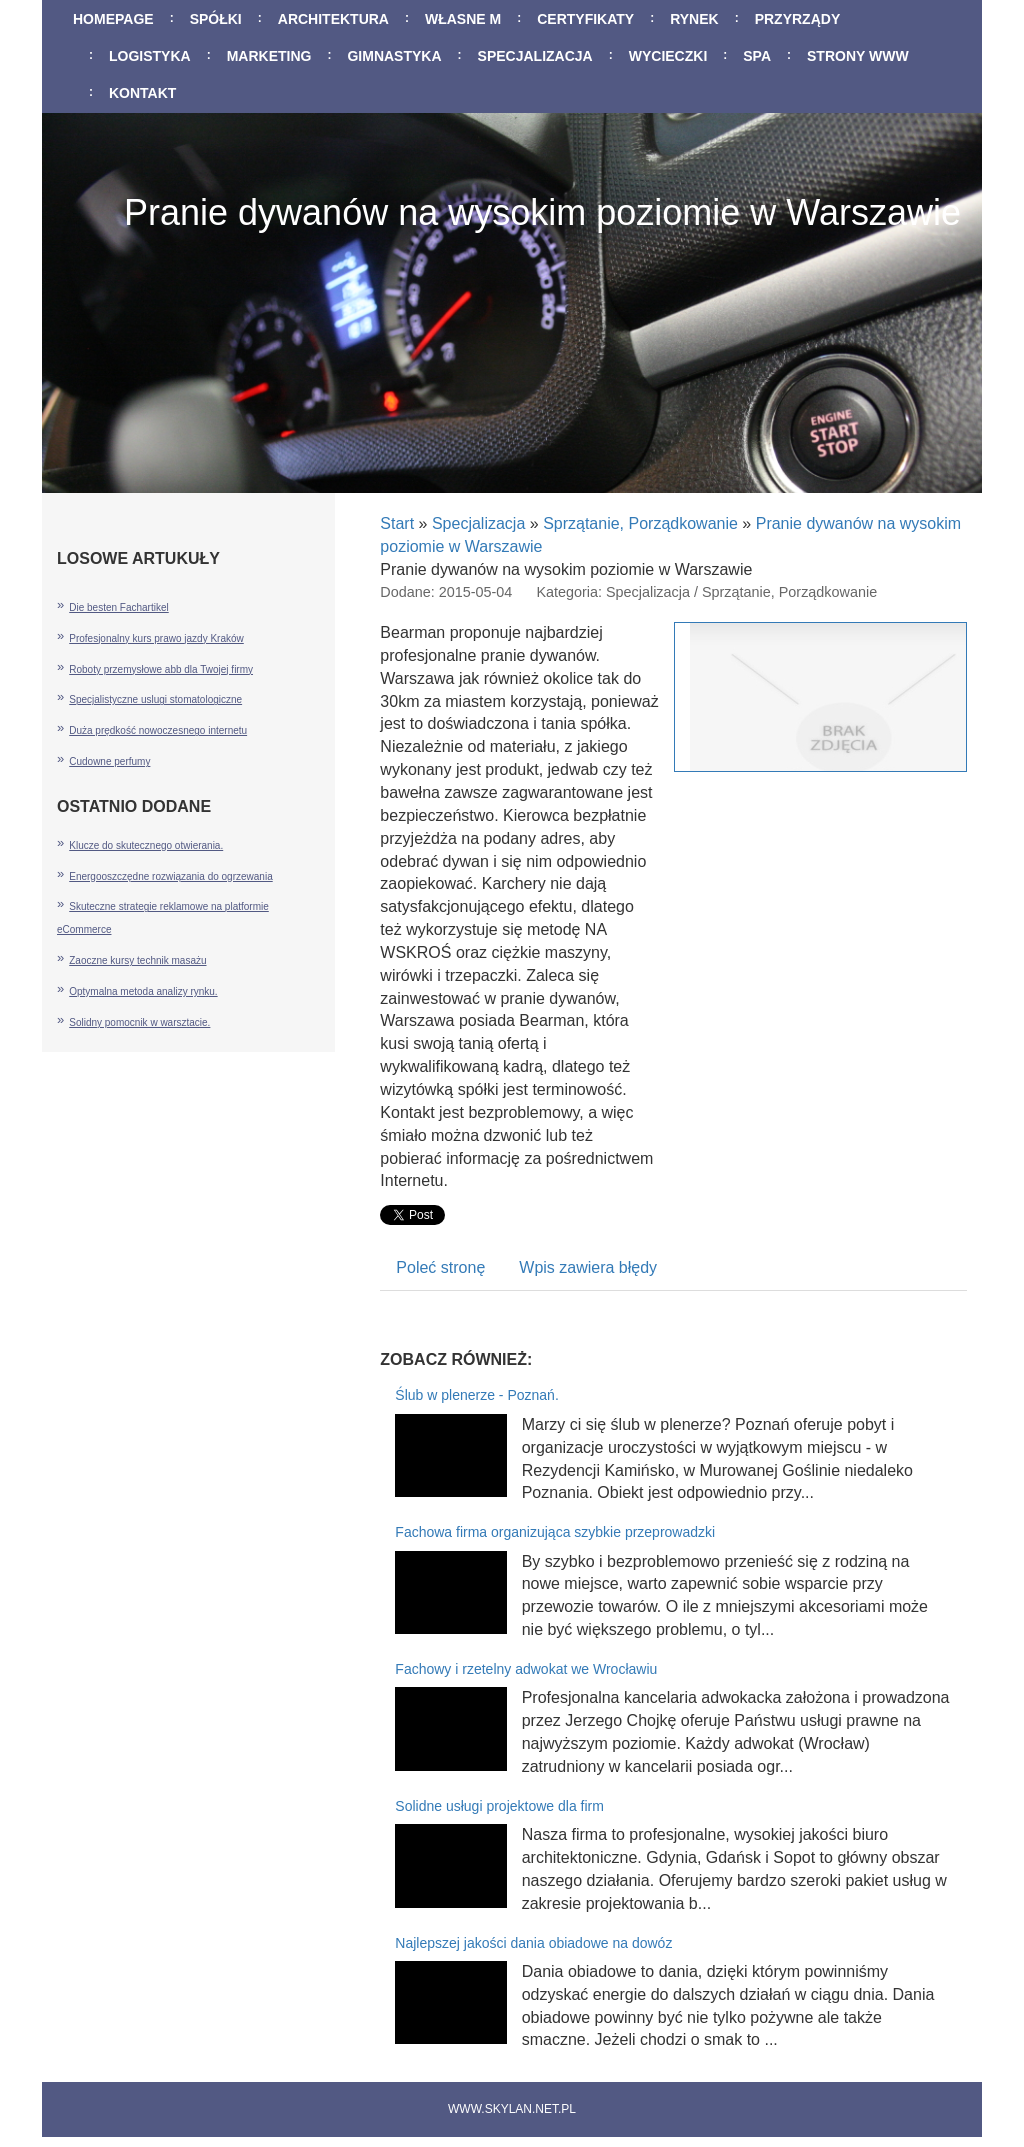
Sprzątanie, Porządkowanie (640, 523)
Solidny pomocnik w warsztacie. (139, 1022)
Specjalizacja (535, 56)
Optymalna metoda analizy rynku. (143, 991)
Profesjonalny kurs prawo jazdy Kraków (156, 638)
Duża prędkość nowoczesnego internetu (158, 730)
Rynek (694, 19)
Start (397, 523)
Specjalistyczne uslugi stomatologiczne (155, 699)
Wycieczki (668, 56)
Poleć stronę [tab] (440, 1267)
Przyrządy (798, 19)
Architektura (333, 19)
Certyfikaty (585, 19)
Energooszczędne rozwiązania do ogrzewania (170, 876)
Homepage (113, 19)
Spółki (216, 19)
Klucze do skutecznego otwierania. (146, 845)
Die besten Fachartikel (119, 607)
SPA (757, 56)
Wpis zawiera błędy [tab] (588, 1267)
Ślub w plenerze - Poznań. (476, 1395)
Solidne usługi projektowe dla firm (499, 1806)
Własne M (463, 19)
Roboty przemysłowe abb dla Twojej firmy (161, 669)
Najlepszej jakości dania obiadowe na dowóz (533, 1943)
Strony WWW (858, 56)
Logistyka (150, 56)
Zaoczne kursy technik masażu (137, 960)
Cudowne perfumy (109, 761)
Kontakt (142, 93)
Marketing (269, 56)
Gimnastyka (394, 56)
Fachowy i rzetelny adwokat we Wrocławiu (526, 1669)
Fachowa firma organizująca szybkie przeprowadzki (555, 1532)
